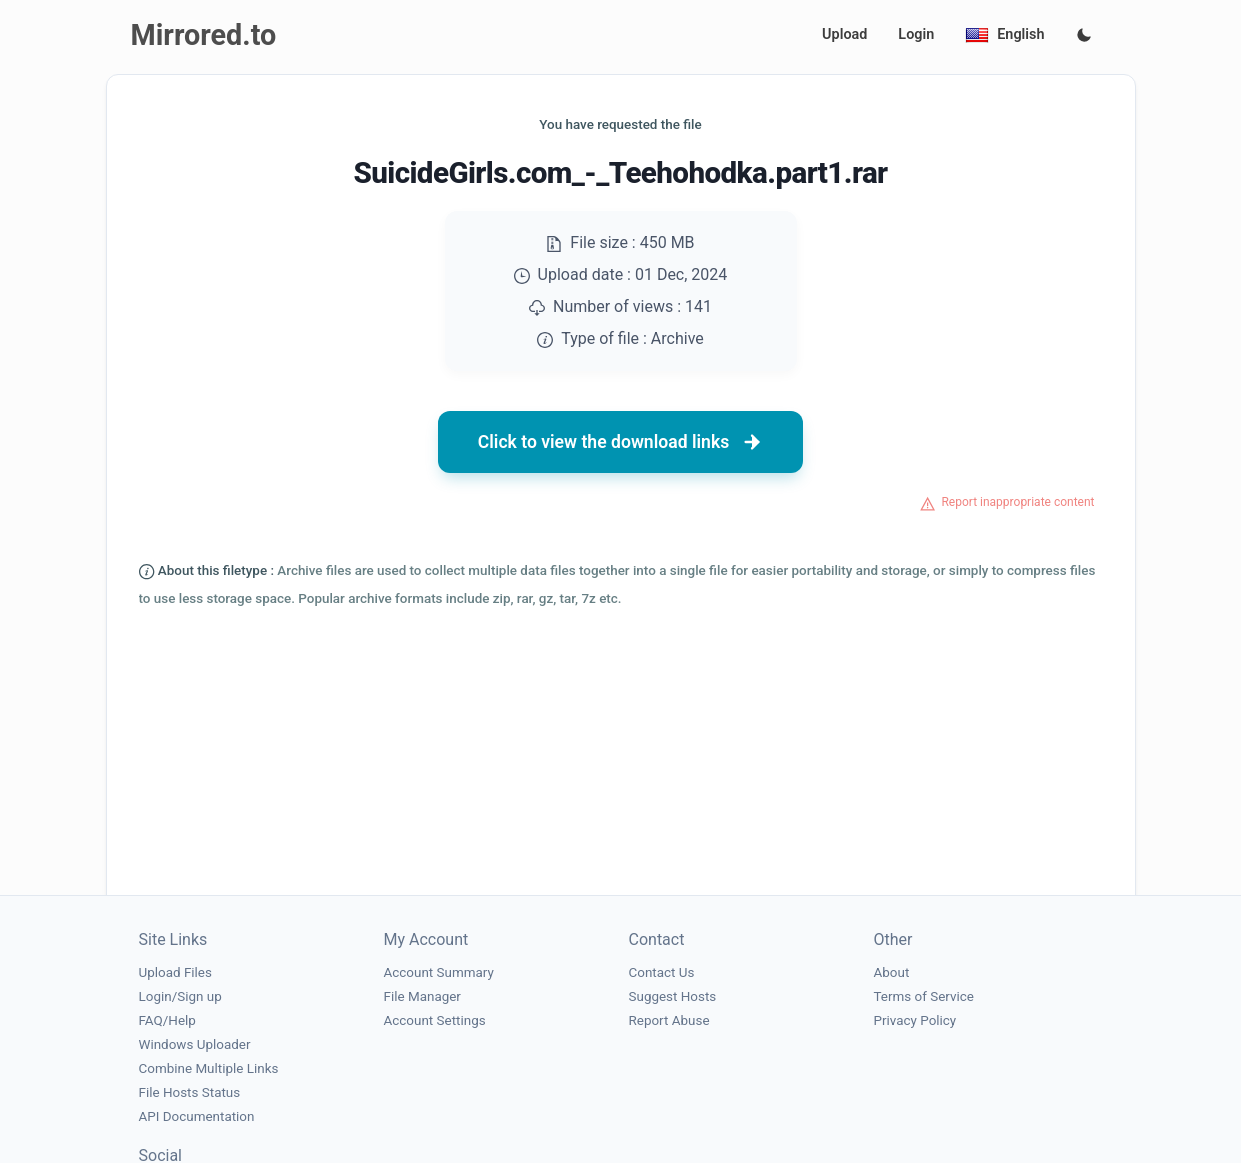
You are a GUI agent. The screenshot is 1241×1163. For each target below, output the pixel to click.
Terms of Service (924, 996)
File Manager (422, 996)
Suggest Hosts (673, 996)
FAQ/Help (167, 1020)
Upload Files (175, 972)
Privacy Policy (915, 1020)
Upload (844, 34)
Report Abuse (669, 1020)
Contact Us (662, 972)
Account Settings (435, 1020)
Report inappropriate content (1017, 502)
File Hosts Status (190, 1092)
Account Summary (439, 972)
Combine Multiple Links (209, 1068)
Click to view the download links (621, 442)
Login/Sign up (180, 996)
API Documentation (197, 1116)
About (892, 972)
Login (916, 34)
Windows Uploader (195, 1044)
